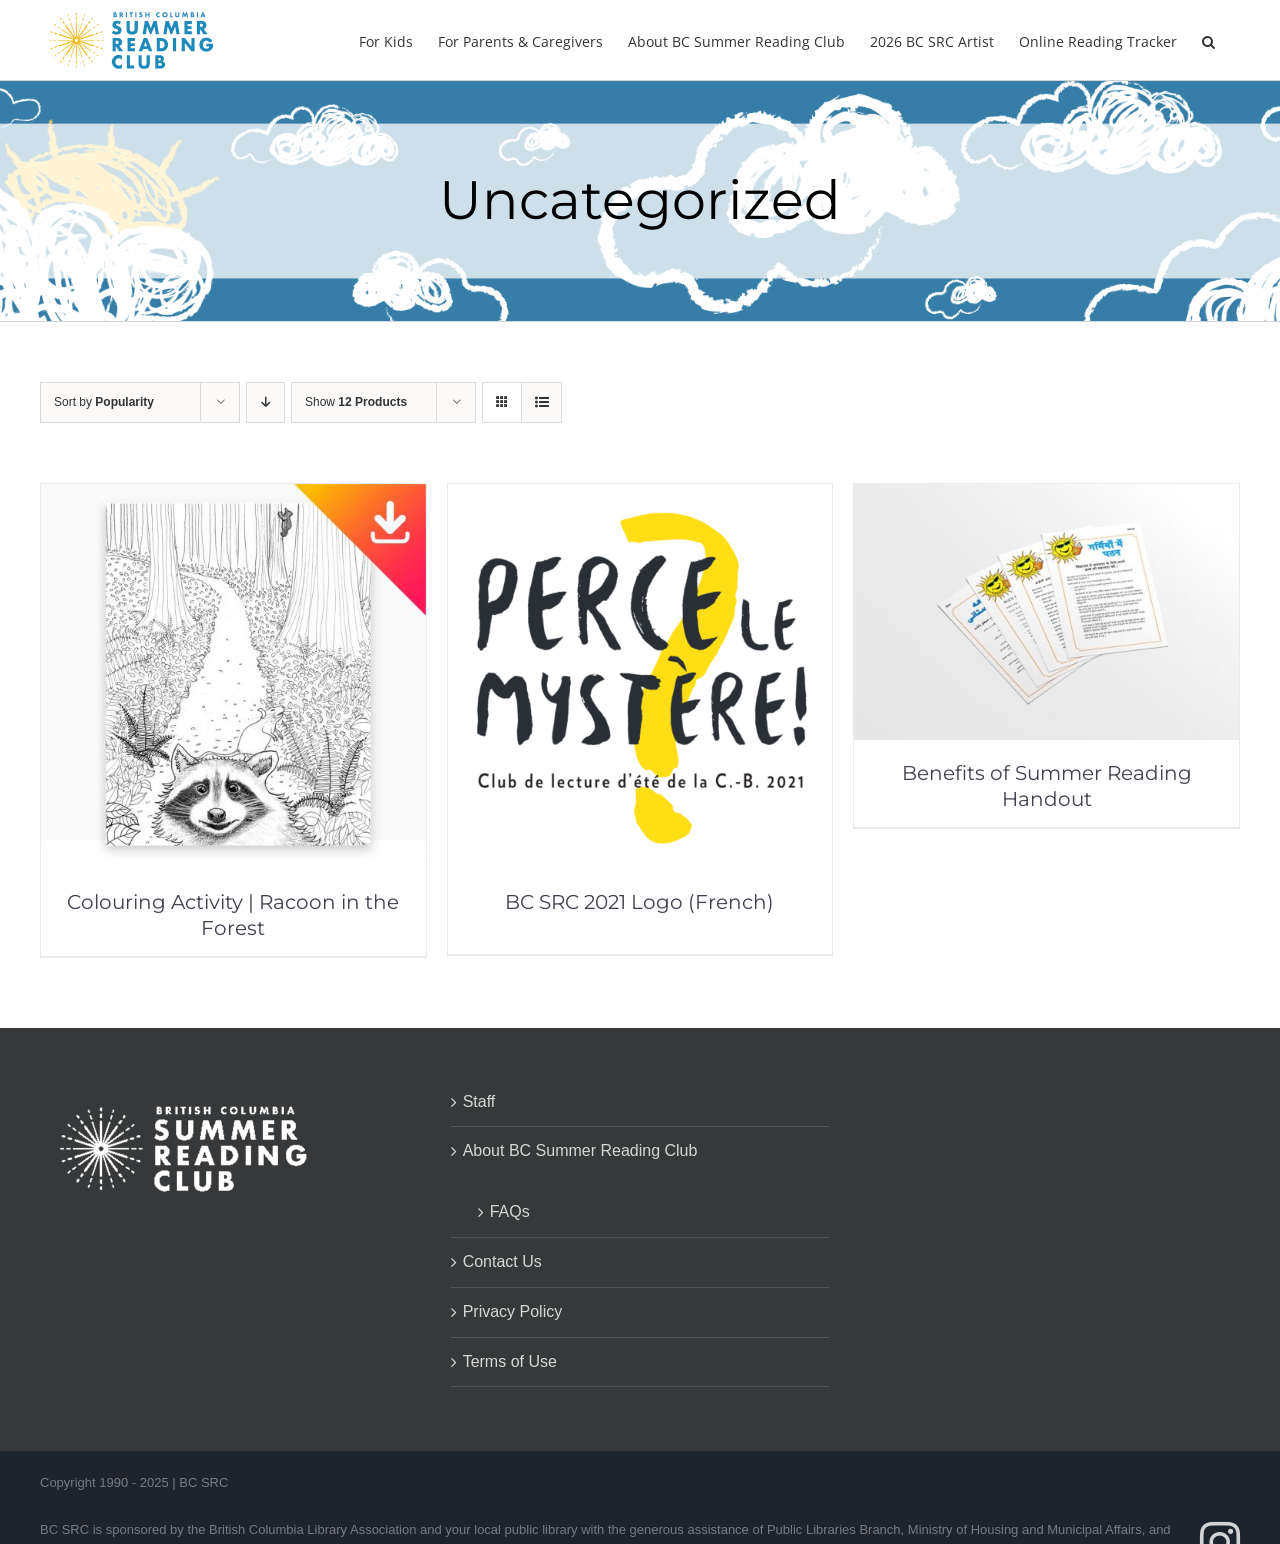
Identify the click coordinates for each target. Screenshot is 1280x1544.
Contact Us (502, 1261)
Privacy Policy (513, 1311)
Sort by (104, 402)
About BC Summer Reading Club (580, 1150)
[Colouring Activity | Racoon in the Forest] (233, 497)
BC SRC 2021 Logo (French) (639, 902)
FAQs (510, 1211)
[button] (1208, 40)
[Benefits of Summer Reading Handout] (1046, 497)
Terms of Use (510, 1361)
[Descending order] (265, 402)
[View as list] (541, 402)
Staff (479, 1101)
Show (356, 402)
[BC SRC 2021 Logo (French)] (640, 497)
